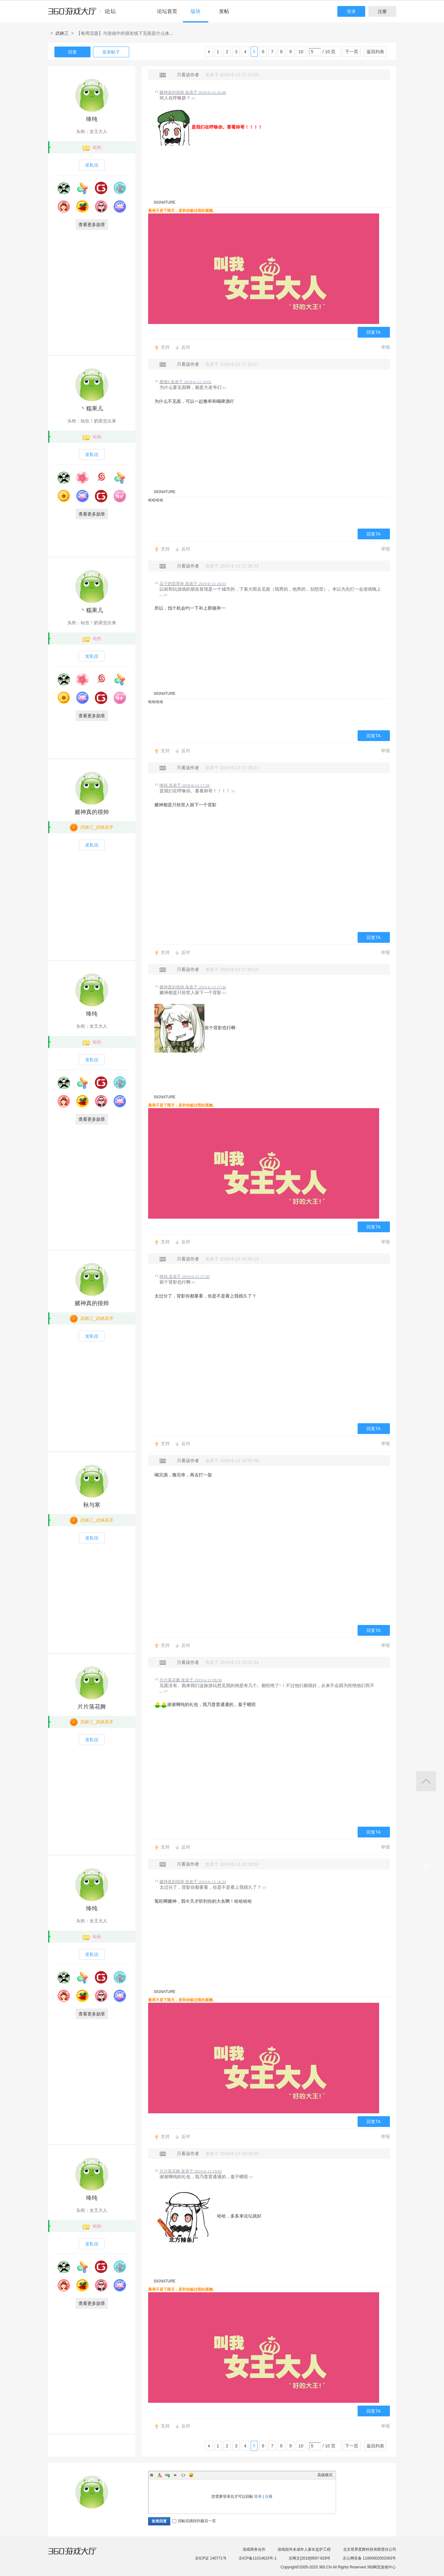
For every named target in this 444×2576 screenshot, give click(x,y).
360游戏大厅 (78, 2555)
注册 (382, 11)
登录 (351, 11)
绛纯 (91, 119)
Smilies (191, 2475)
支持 (165, 347)
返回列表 (375, 51)
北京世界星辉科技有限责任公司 (369, 2549)
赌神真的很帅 (92, 812)
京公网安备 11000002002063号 (369, 2558)
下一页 (351, 51)
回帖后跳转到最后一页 (194, 2521)
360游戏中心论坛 (84, 14)
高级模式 (325, 2475)
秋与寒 (91, 1505)
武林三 (62, 33)
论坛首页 (167, 11)
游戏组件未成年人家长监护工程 (304, 2549)
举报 (385, 347)
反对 (185, 347)
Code (183, 2475)
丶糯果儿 (91, 408)
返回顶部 (426, 1781)
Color (159, 2475)
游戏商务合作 (254, 2549)
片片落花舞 (92, 1707)
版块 (196, 11)
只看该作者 (188, 74)
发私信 (91, 165)
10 (300, 51)
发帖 (224, 11)
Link (167, 2475)
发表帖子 (111, 51)
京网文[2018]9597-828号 (309, 2558)
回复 (72, 51)
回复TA (373, 332)
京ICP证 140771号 (210, 2558)
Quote (175, 2475)
